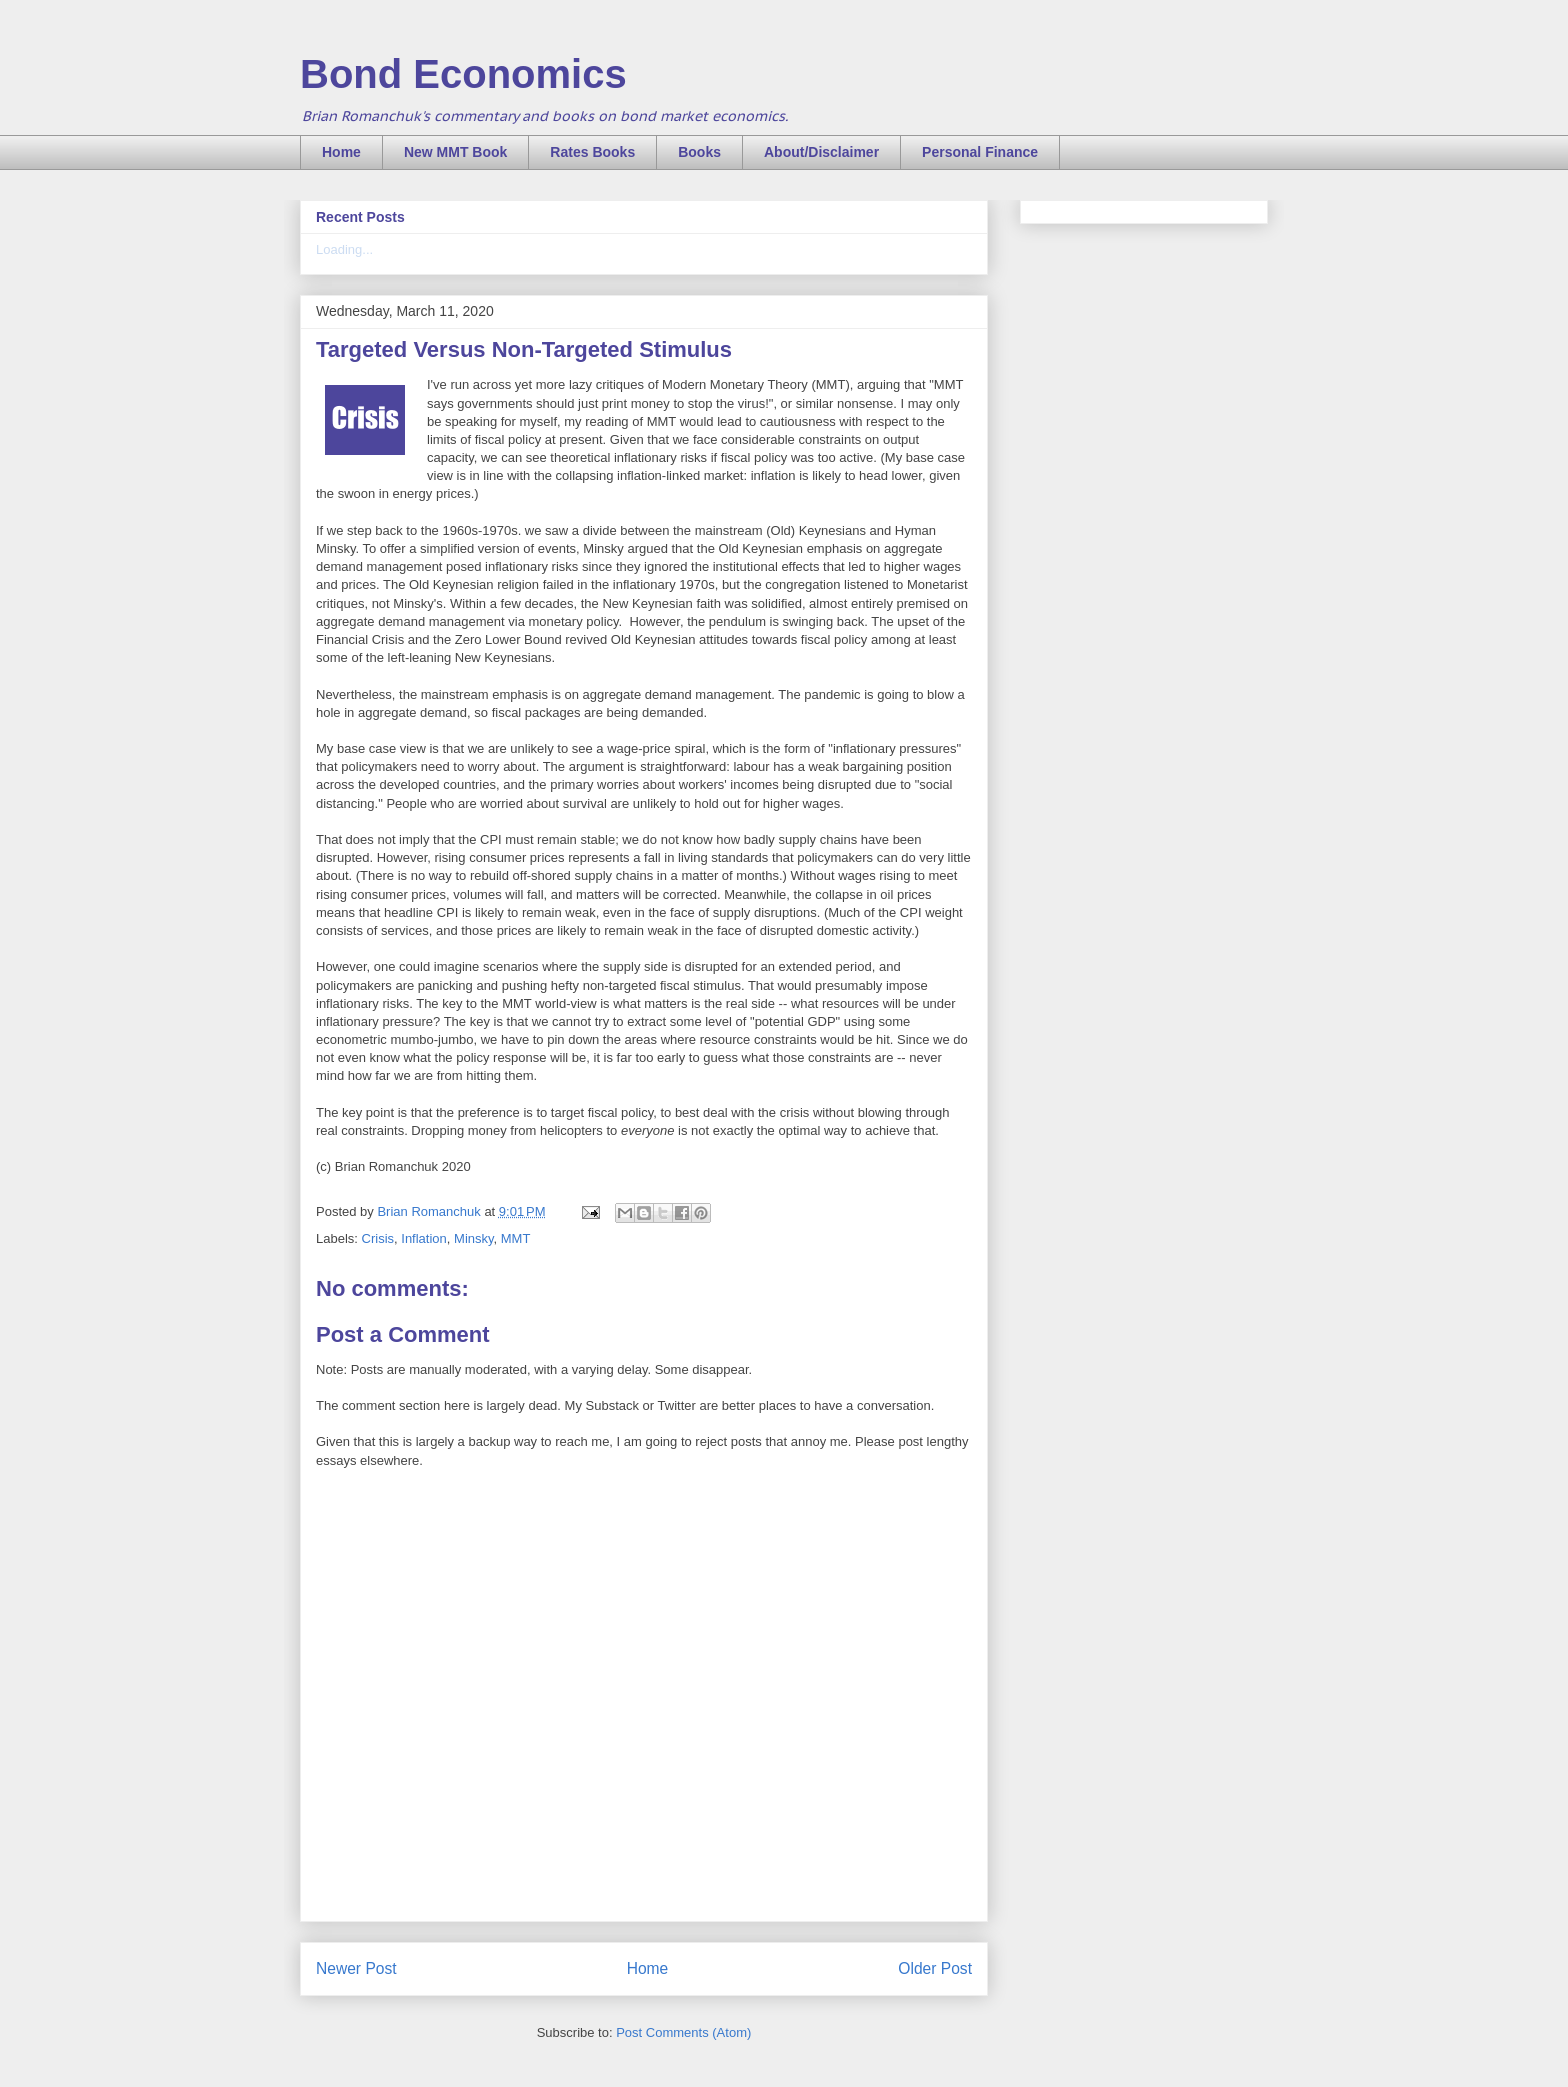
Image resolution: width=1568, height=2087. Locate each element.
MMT (516, 1238)
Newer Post (356, 1968)
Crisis (378, 1238)
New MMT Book (455, 152)
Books (699, 152)
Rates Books (592, 152)
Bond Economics (463, 74)
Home (341, 152)
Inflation (424, 1238)
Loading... (344, 249)
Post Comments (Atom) (683, 2032)
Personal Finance (980, 152)
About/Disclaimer (821, 152)
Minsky (473, 1238)
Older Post (935, 1968)
